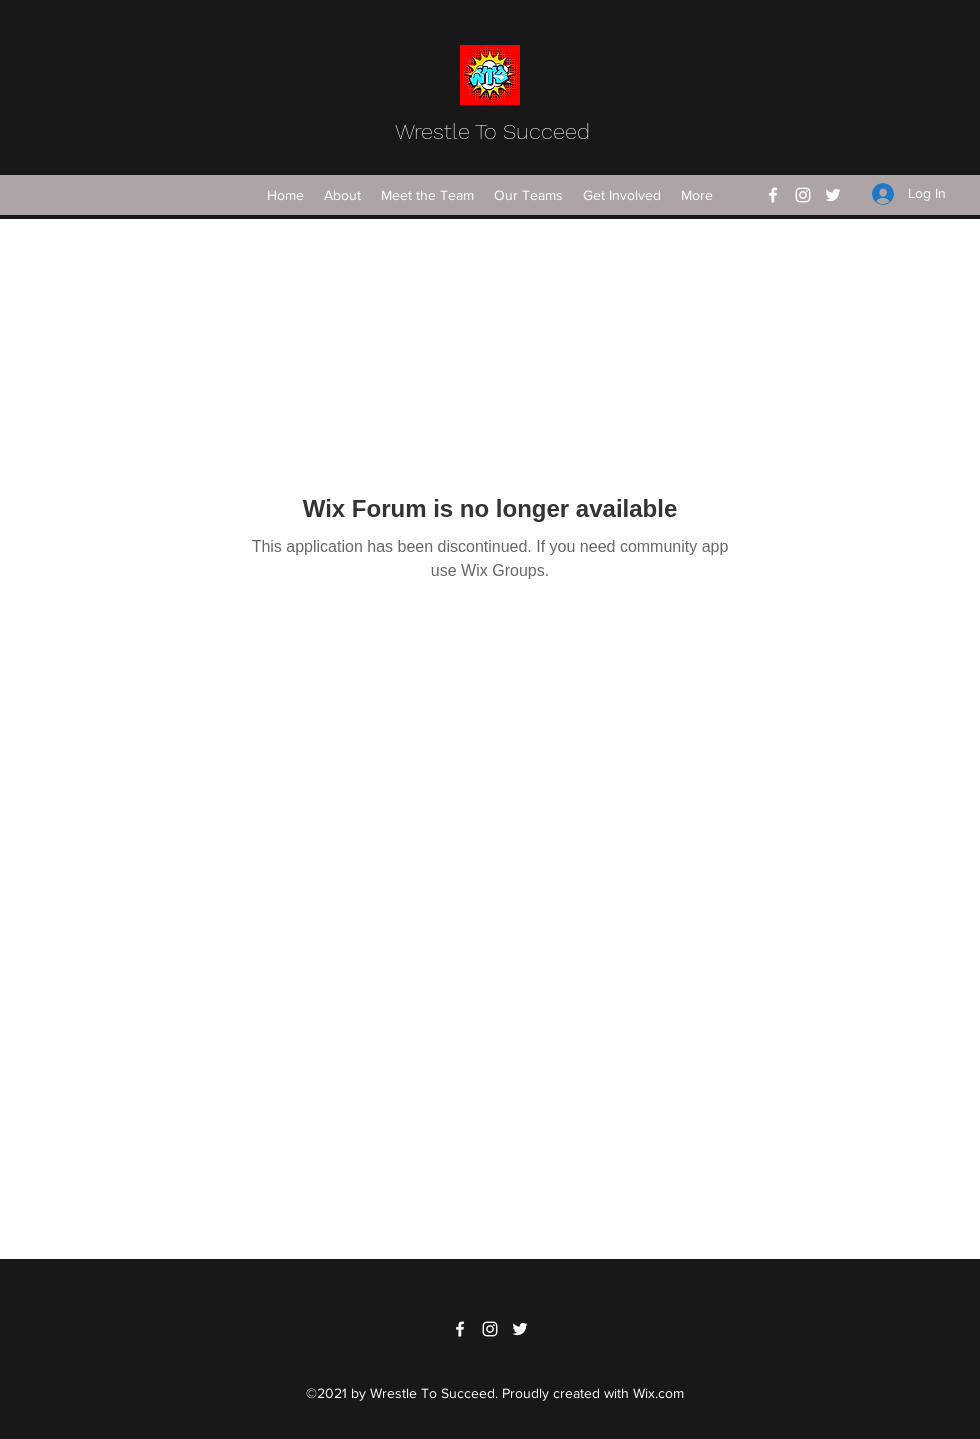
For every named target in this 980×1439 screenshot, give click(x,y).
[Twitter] (833, 195)
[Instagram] (803, 195)
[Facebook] (773, 195)
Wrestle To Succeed (492, 131)
